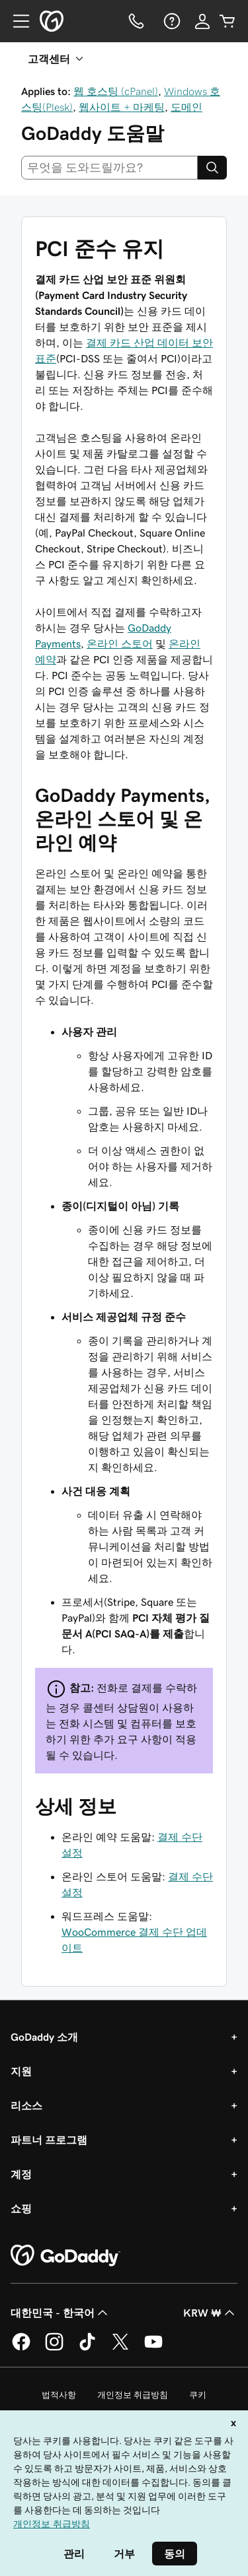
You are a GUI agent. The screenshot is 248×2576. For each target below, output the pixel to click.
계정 (21, 2174)
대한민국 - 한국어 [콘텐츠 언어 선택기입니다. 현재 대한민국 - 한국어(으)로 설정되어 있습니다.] (60, 2313)
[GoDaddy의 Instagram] (54, 2348)
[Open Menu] (16, 21)
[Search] (212, 168)
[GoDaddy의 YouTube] (153, 2348)
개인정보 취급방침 (132, 2395)
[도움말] (170, 21)
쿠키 (197, 2395)
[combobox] (109, 168)
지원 (21, 2071)
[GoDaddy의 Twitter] (120, 2348)
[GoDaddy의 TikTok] (87, 2348)
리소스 (26, 2105)
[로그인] (202, 21)
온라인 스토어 (120, 643)
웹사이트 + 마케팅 (122, 107)
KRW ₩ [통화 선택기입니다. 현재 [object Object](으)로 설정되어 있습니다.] (210, 2313)
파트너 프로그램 (49, 2139)
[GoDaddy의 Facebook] (21, 2348)
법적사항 (59, 2395)
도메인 (186, 107)
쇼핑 (21, 2208)
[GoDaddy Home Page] (65, 2256)
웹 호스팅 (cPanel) (115, 91)
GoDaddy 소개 (44, 2036)
